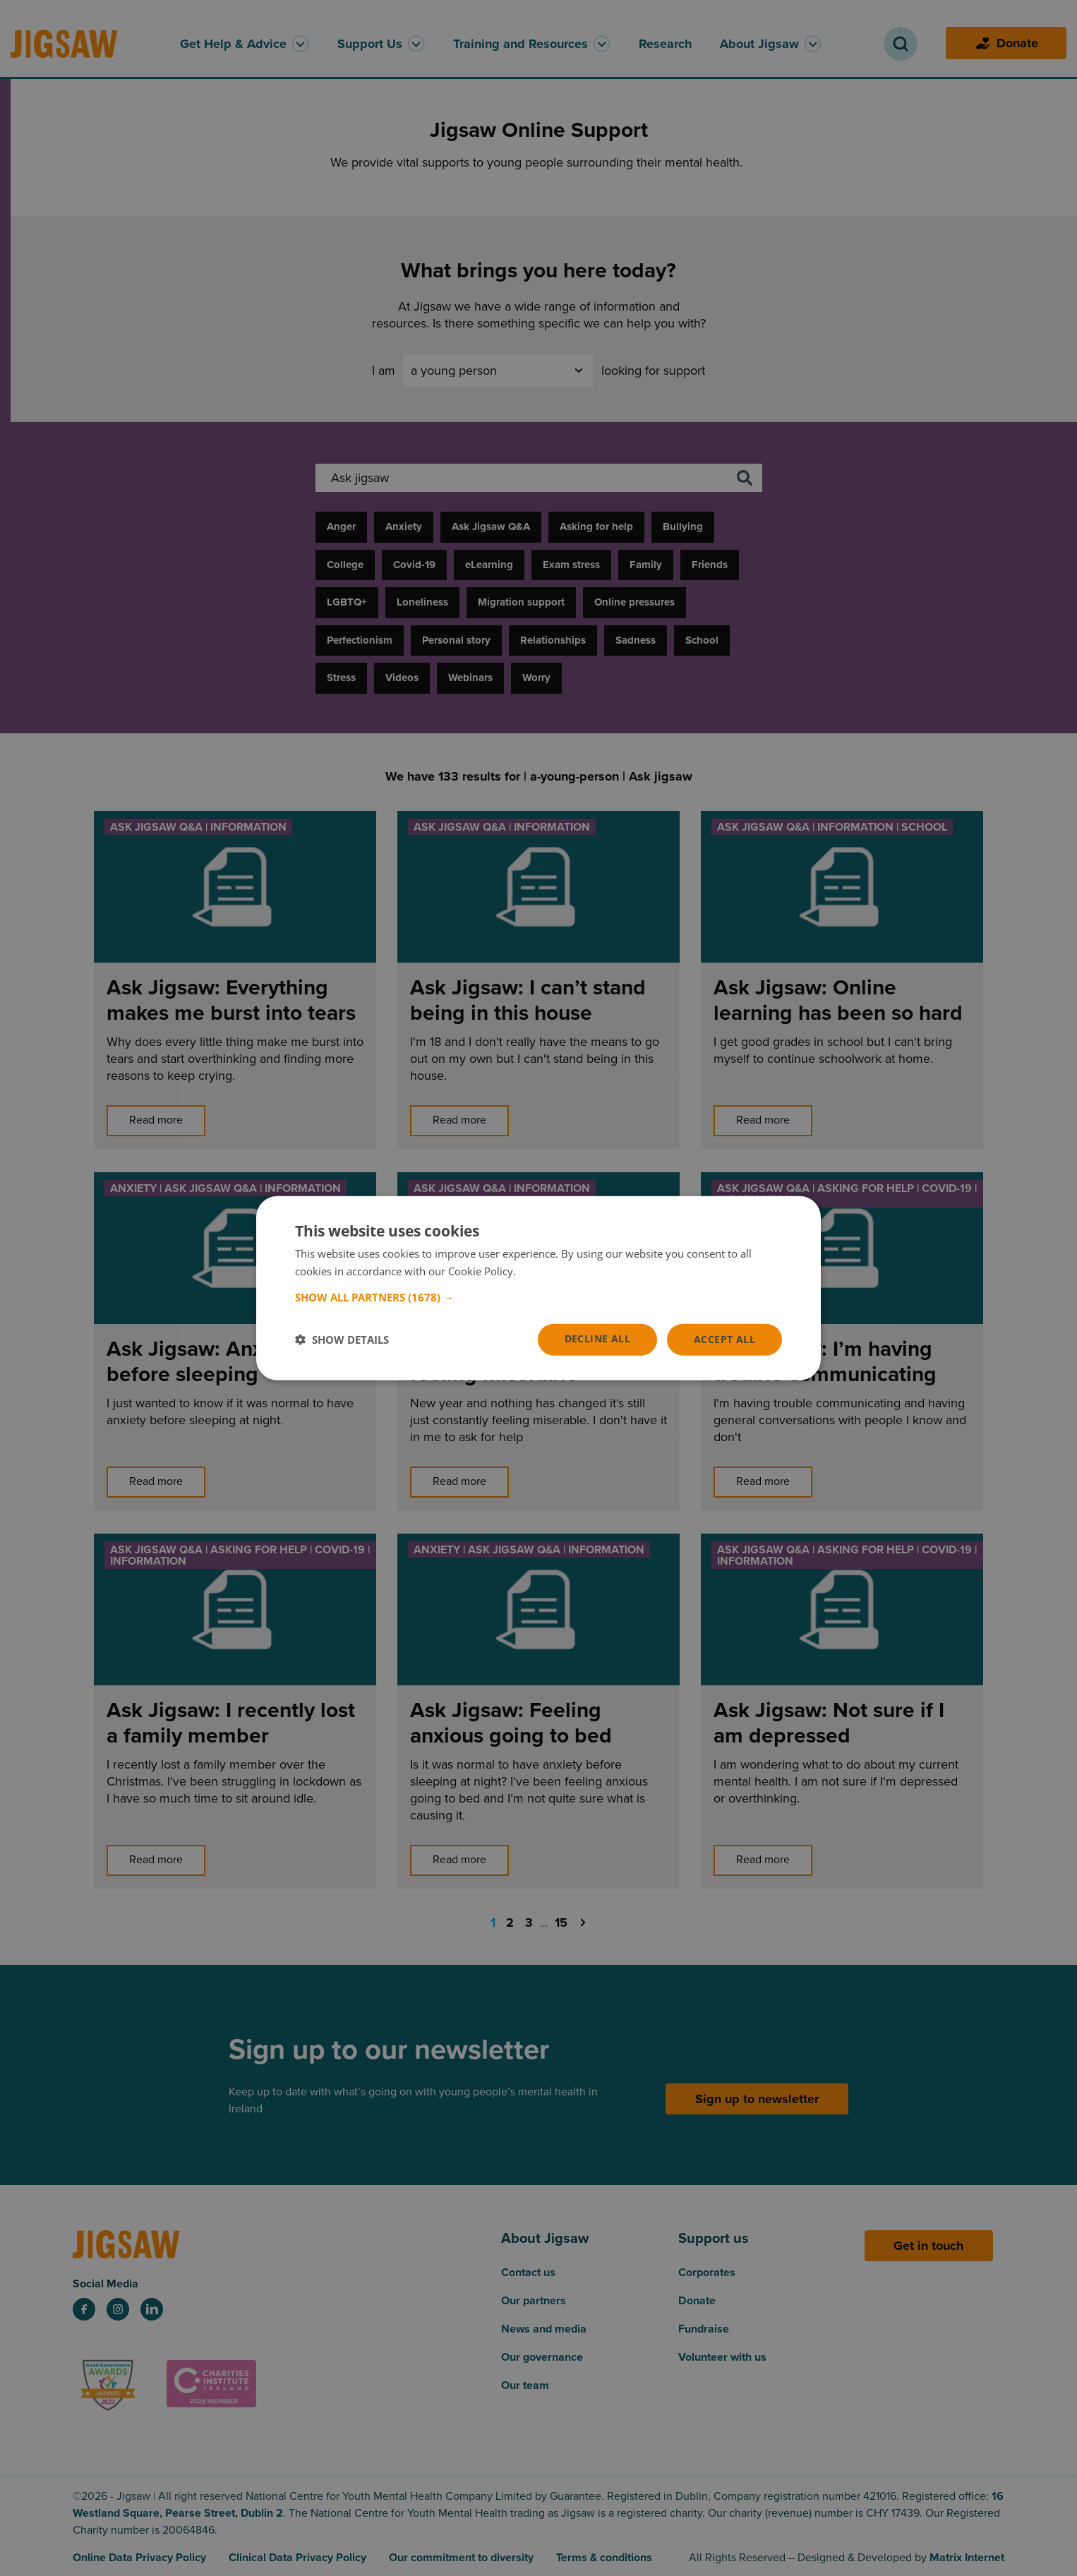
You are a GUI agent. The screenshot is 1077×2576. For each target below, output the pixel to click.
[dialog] (538, 1288)
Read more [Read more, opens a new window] (545, 1271)
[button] (538, 1297)
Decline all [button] (597, 1338)
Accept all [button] (724, 1339)
